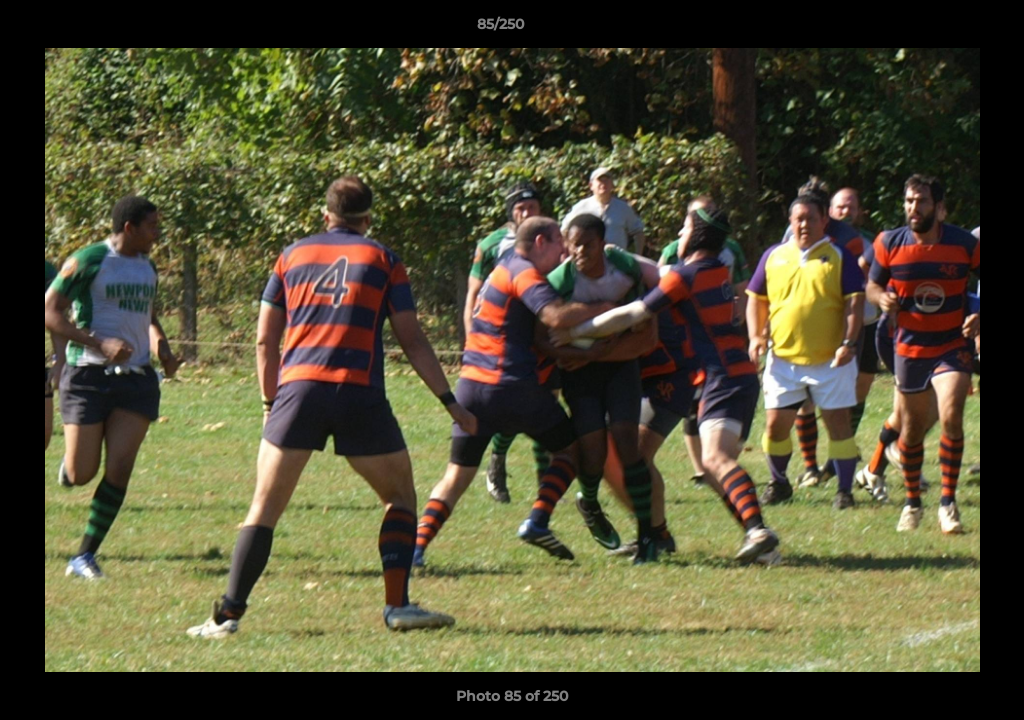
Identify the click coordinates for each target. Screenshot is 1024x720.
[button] (940, 29)
